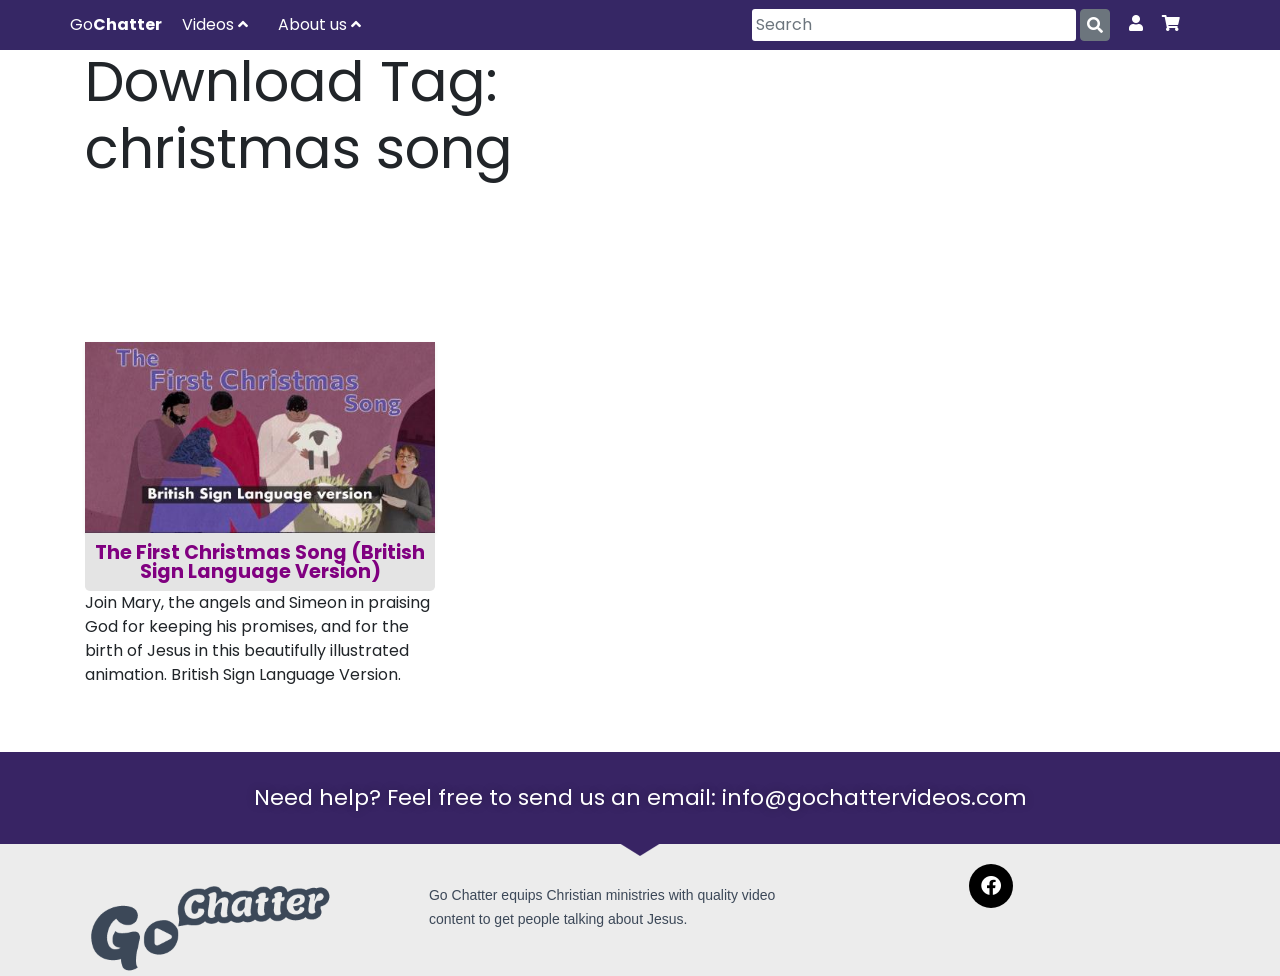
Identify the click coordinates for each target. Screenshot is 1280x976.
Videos (215, 24)
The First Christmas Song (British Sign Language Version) (262, 562)
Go (116, 24)
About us (319, 24)
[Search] (914, 25)
